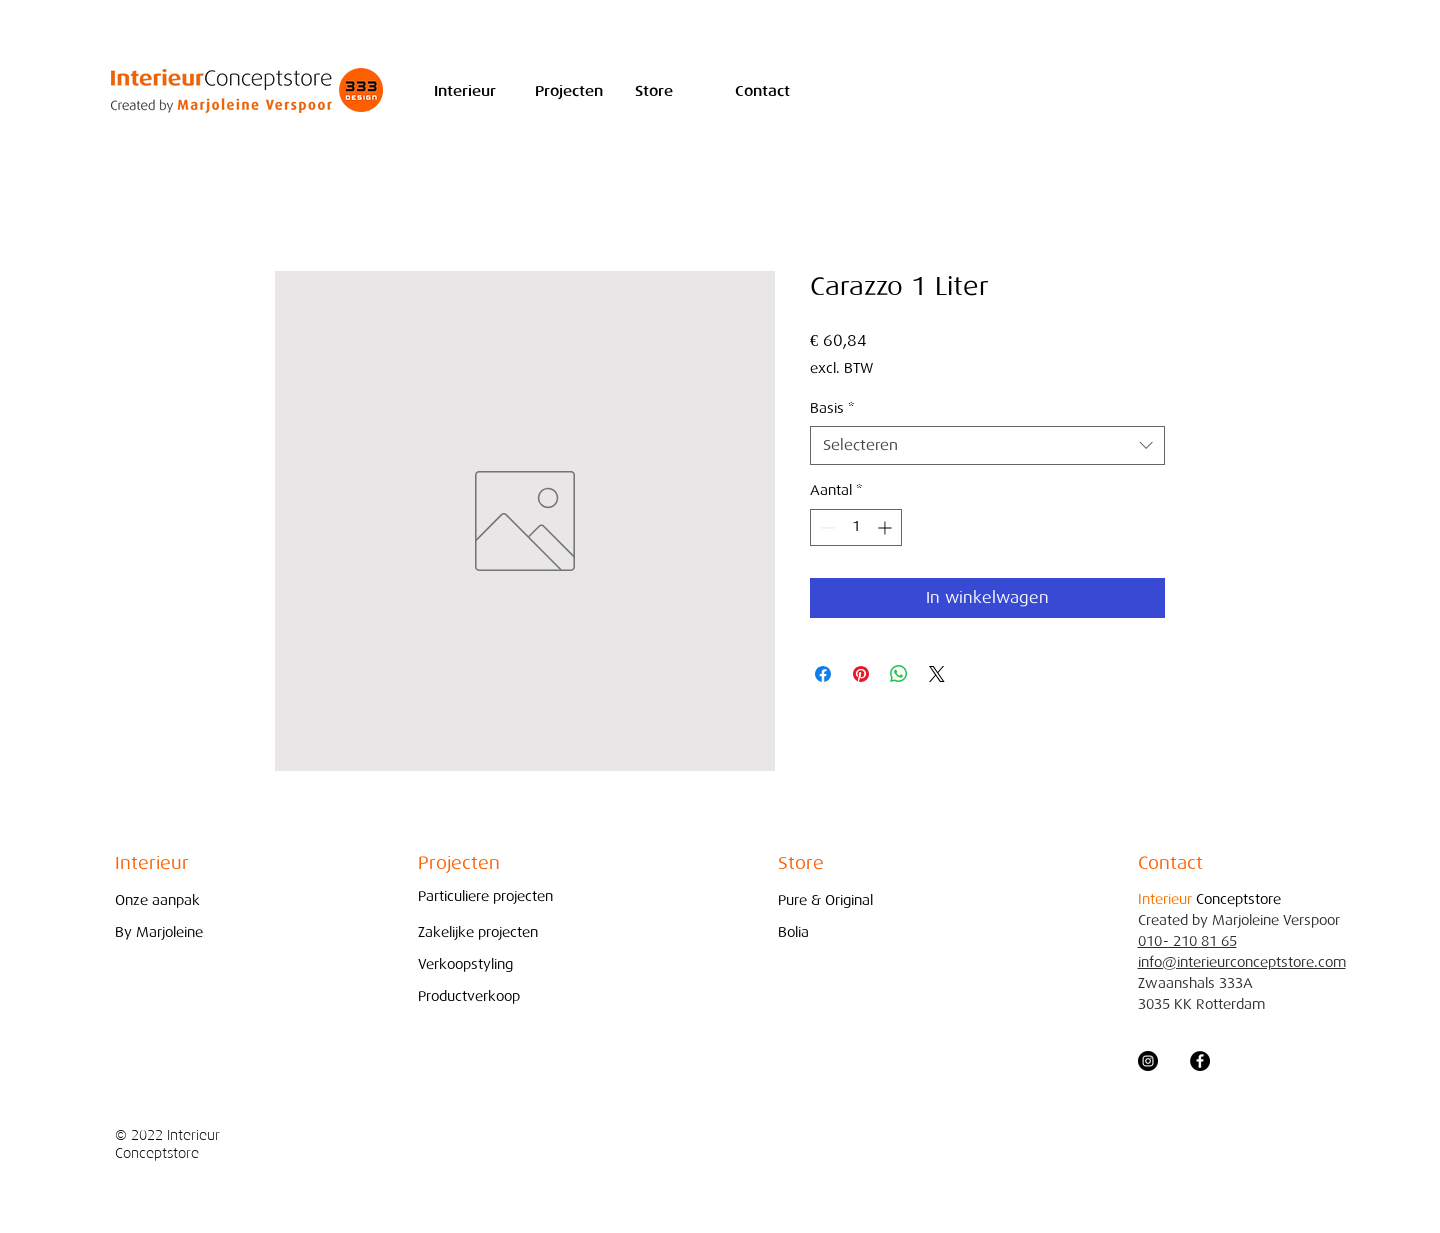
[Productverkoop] (471, 996)
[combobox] (987, 445)
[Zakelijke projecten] (483, 932)
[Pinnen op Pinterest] (861, 674)
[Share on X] (937, 674)
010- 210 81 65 (1187, 941)
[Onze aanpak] (168, 900)
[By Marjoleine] (168, 932)
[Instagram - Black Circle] (1148, 1061)
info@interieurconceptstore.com (1242, 962)
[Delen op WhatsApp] (899, 674)
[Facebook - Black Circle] (1200, 1061)
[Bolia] (831, 932)
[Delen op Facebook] (823, 674)
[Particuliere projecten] (485, 896)
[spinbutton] (856, 527)
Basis (832, 408)
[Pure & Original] (831, 900)
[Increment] (886, 527)
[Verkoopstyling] (471, 964)
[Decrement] (825, 527)
